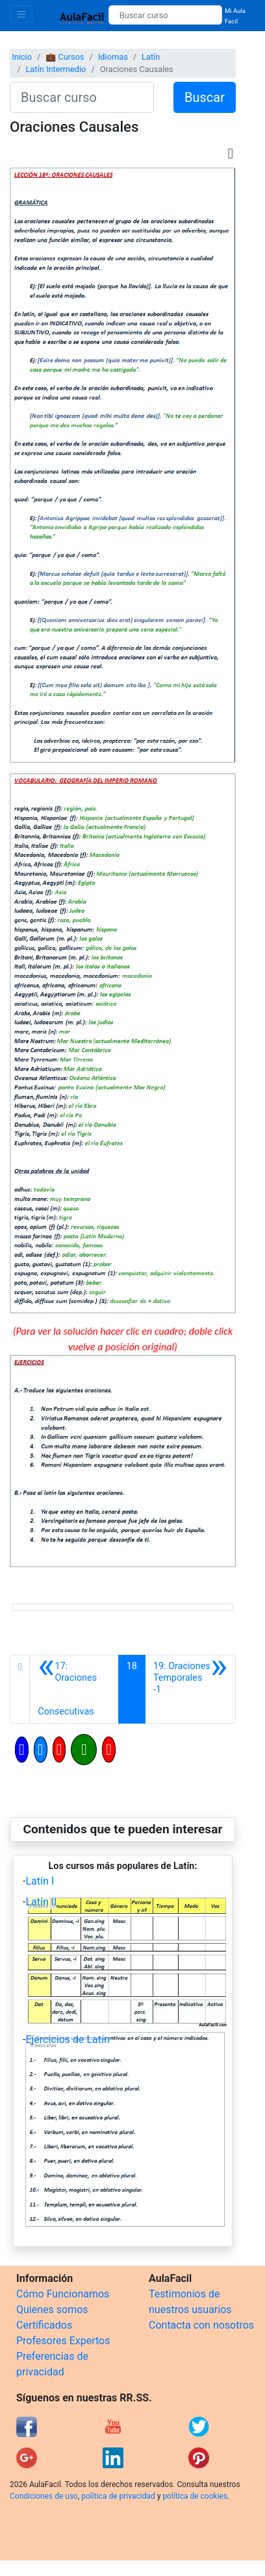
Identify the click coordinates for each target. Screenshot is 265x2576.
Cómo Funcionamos (62, 2294)
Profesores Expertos (63, 2340)
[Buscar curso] (165, 15)
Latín (151, 57)
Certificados (44, 2325)
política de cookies (194, 2496)
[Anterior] (73, 1689)
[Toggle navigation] (21, 14)
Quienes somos (52, 2309)
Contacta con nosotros (201, 2325)
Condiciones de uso (44, 2496)
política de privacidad (118, 2496)
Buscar (204, 97)
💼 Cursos (64, 57)
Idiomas (113, 57)
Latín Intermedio (55, 69)
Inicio (22, 57)
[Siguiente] (190, 1689)
